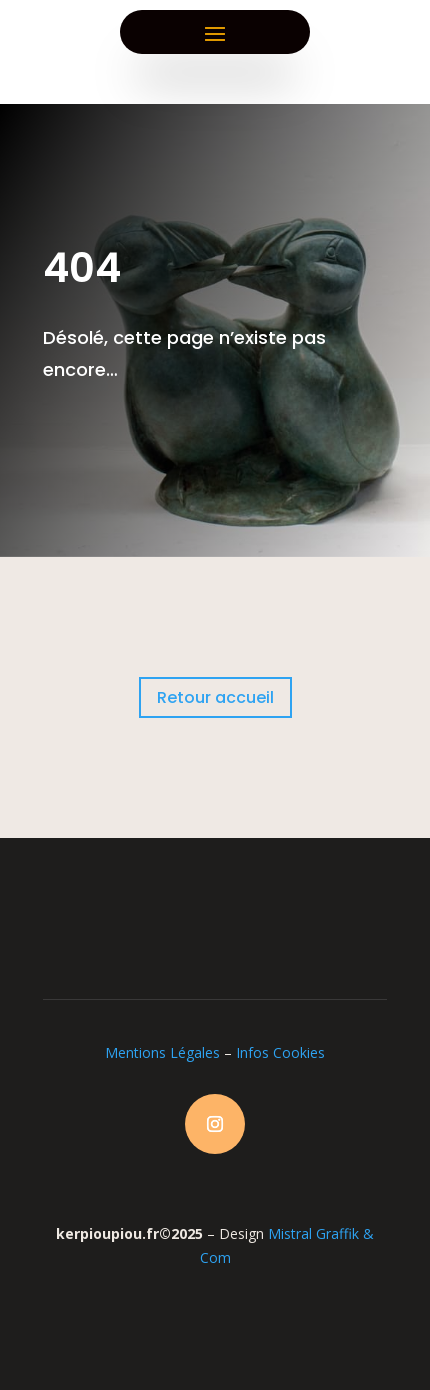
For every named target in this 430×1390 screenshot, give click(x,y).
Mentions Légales (162, 1052)
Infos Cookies (280, 1052)
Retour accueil (215, 697)
